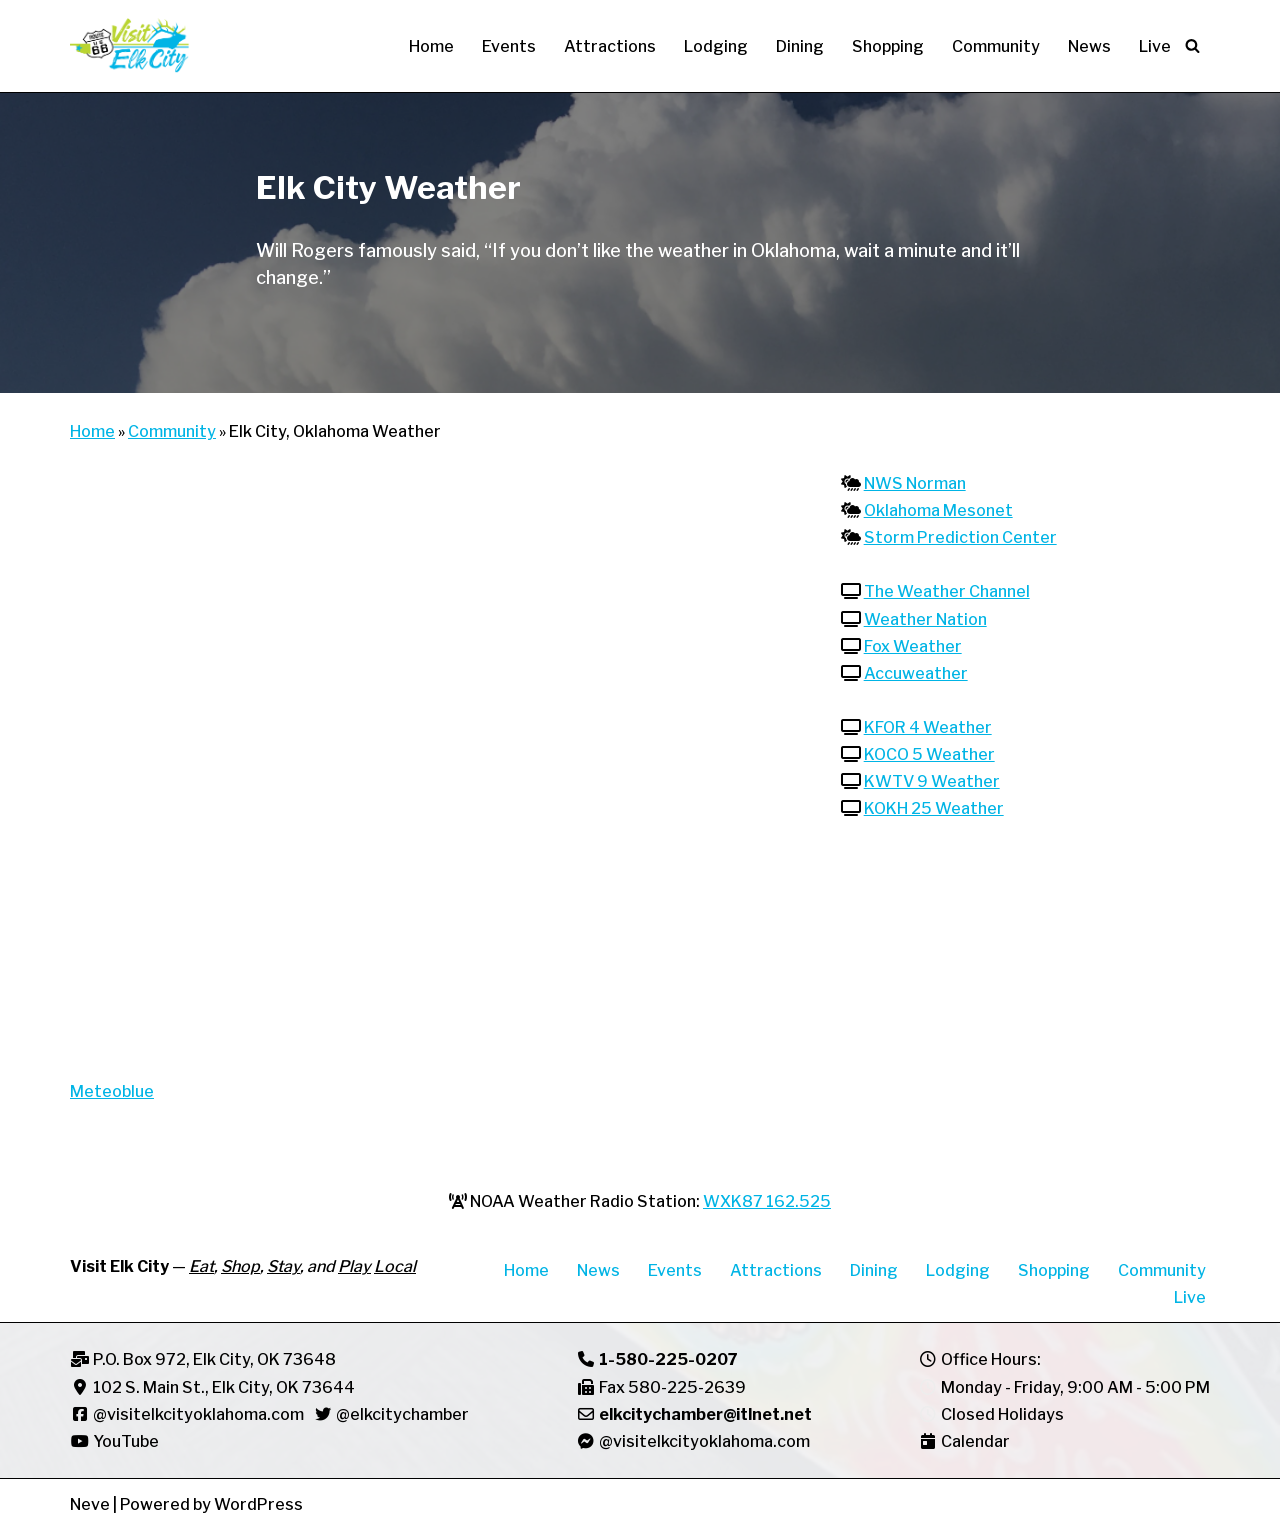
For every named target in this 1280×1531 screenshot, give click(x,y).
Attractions (610, 46)
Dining (800, 46)
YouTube (114, 1442)
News (1089, 46)
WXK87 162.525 (767, 1201)
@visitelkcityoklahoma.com (198, 1414)
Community (996, 46)
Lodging (716, 46)
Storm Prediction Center (960, 537)
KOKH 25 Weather (934, 809)
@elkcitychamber (402, 1414)
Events (509, 46)
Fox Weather (913, 646)
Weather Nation (925, 619)
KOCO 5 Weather (929, 755)
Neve (90, 1505)
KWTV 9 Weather (932, 782)
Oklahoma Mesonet (938, 510)
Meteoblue (112, 1091)
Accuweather (916, 673)
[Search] (1192, 45)
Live (1155, 46)
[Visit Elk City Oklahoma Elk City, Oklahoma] (130, 46)
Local (395, 1267)
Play (354, 1267)
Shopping (888, 46)
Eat (201, 1267)
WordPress (258, 1505)
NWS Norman (915, 483)
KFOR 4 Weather (928, 728)
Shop (240, 1267)
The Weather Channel (947, 592)
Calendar (975, 1442)
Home (431, 46)
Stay (283, 1267)
